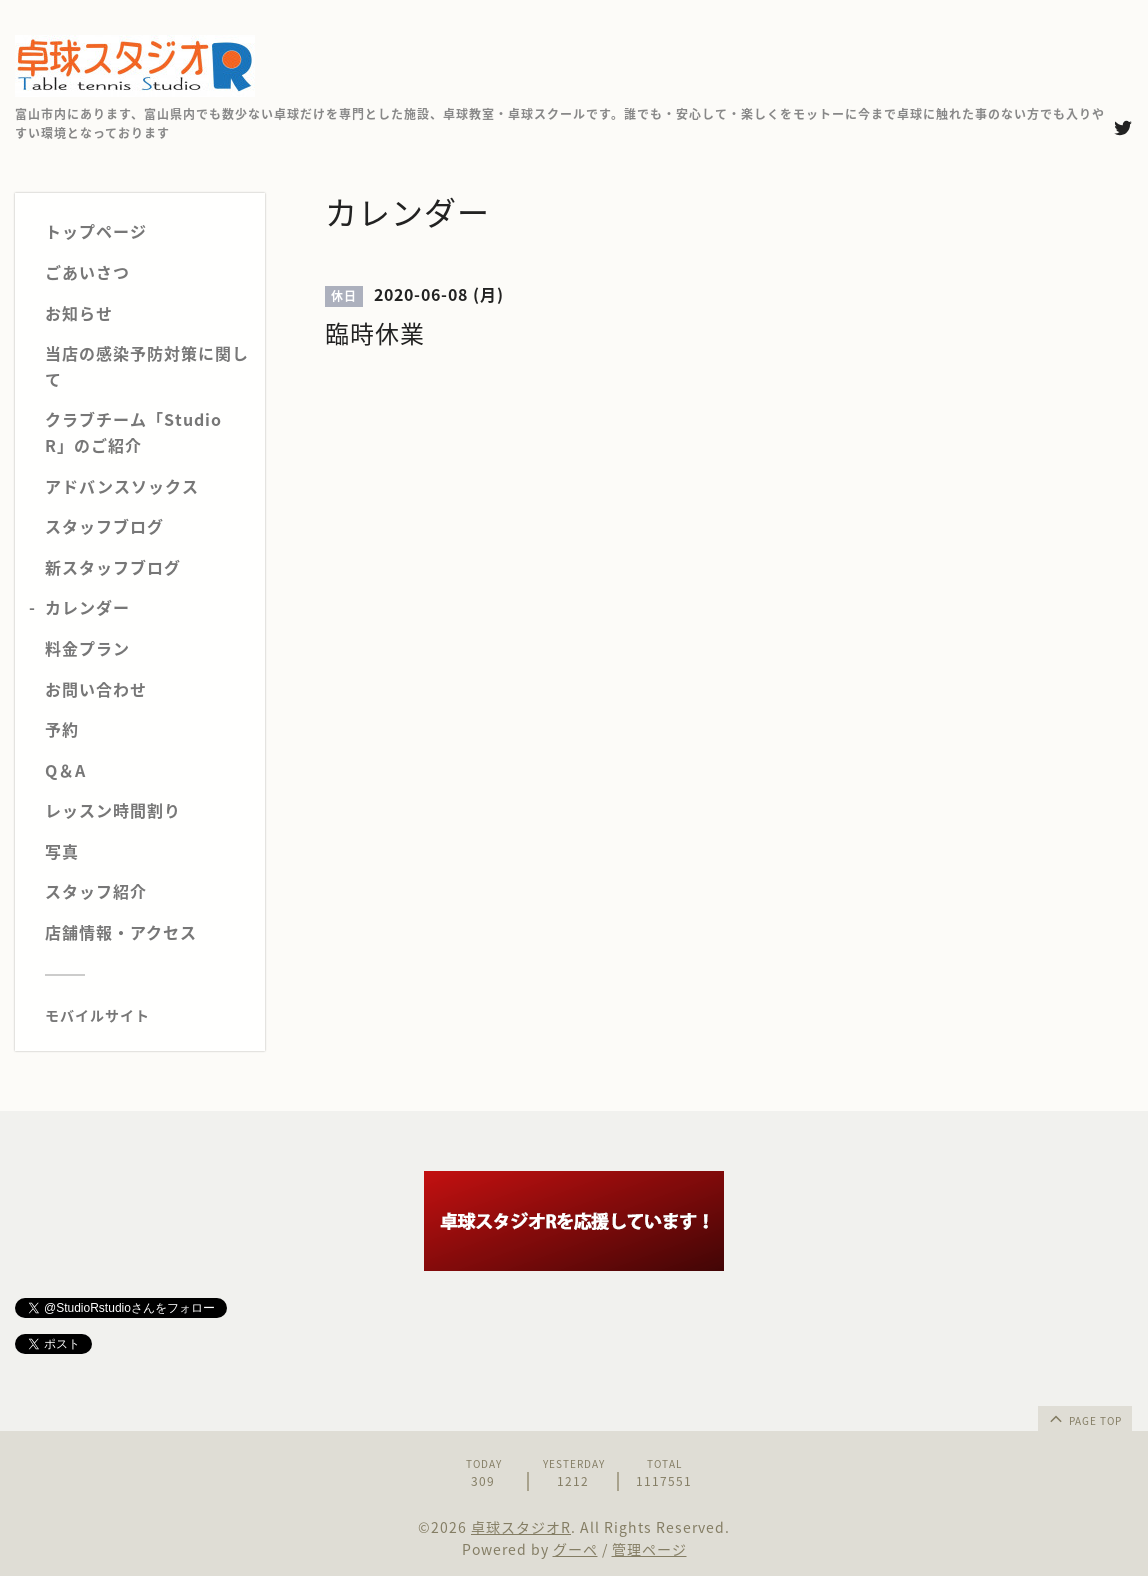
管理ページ (649, 1549)
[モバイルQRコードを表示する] (147, 1015)
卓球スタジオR (521, 1527)
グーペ (575, 1549)
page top (1084, 1418)
